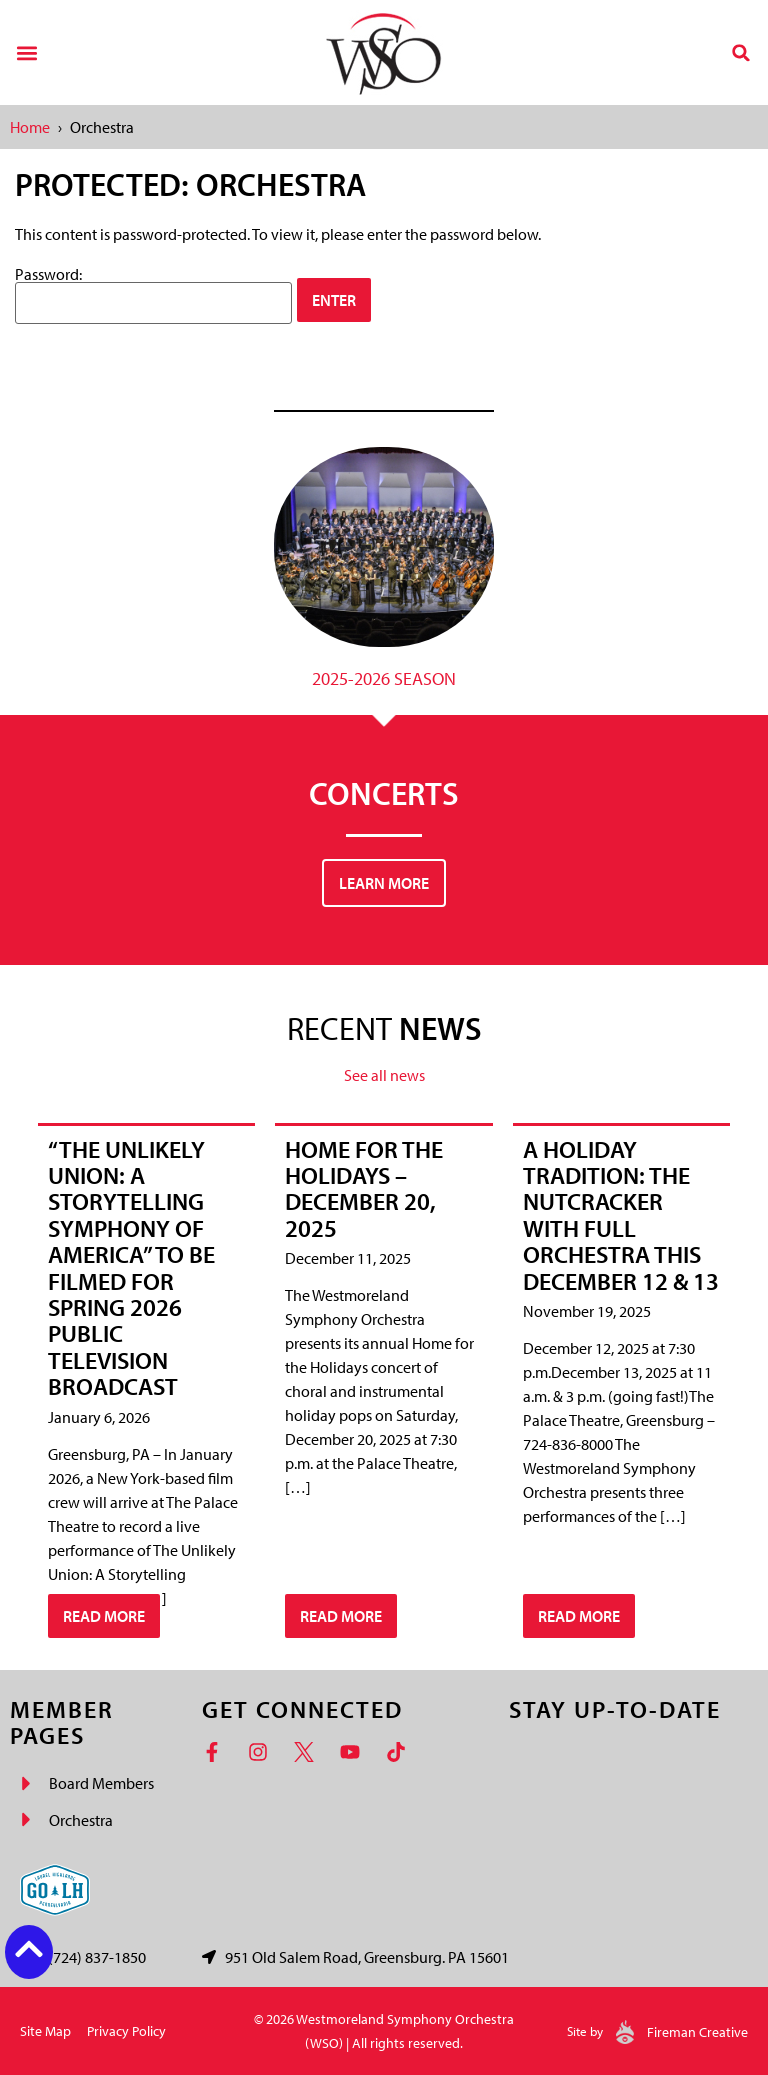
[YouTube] (355, 1752)
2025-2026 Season (384, 678)
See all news (384, 1075)
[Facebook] (217, 1752)
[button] (26, 52)
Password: (153, 295)
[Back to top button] (29, 1949)
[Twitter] (309, 1752)
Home (30, 127)
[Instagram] (263, 1752)
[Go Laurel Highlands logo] (55, 1890)
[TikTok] (401, 1752)
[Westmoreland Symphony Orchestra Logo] (383, 52)
